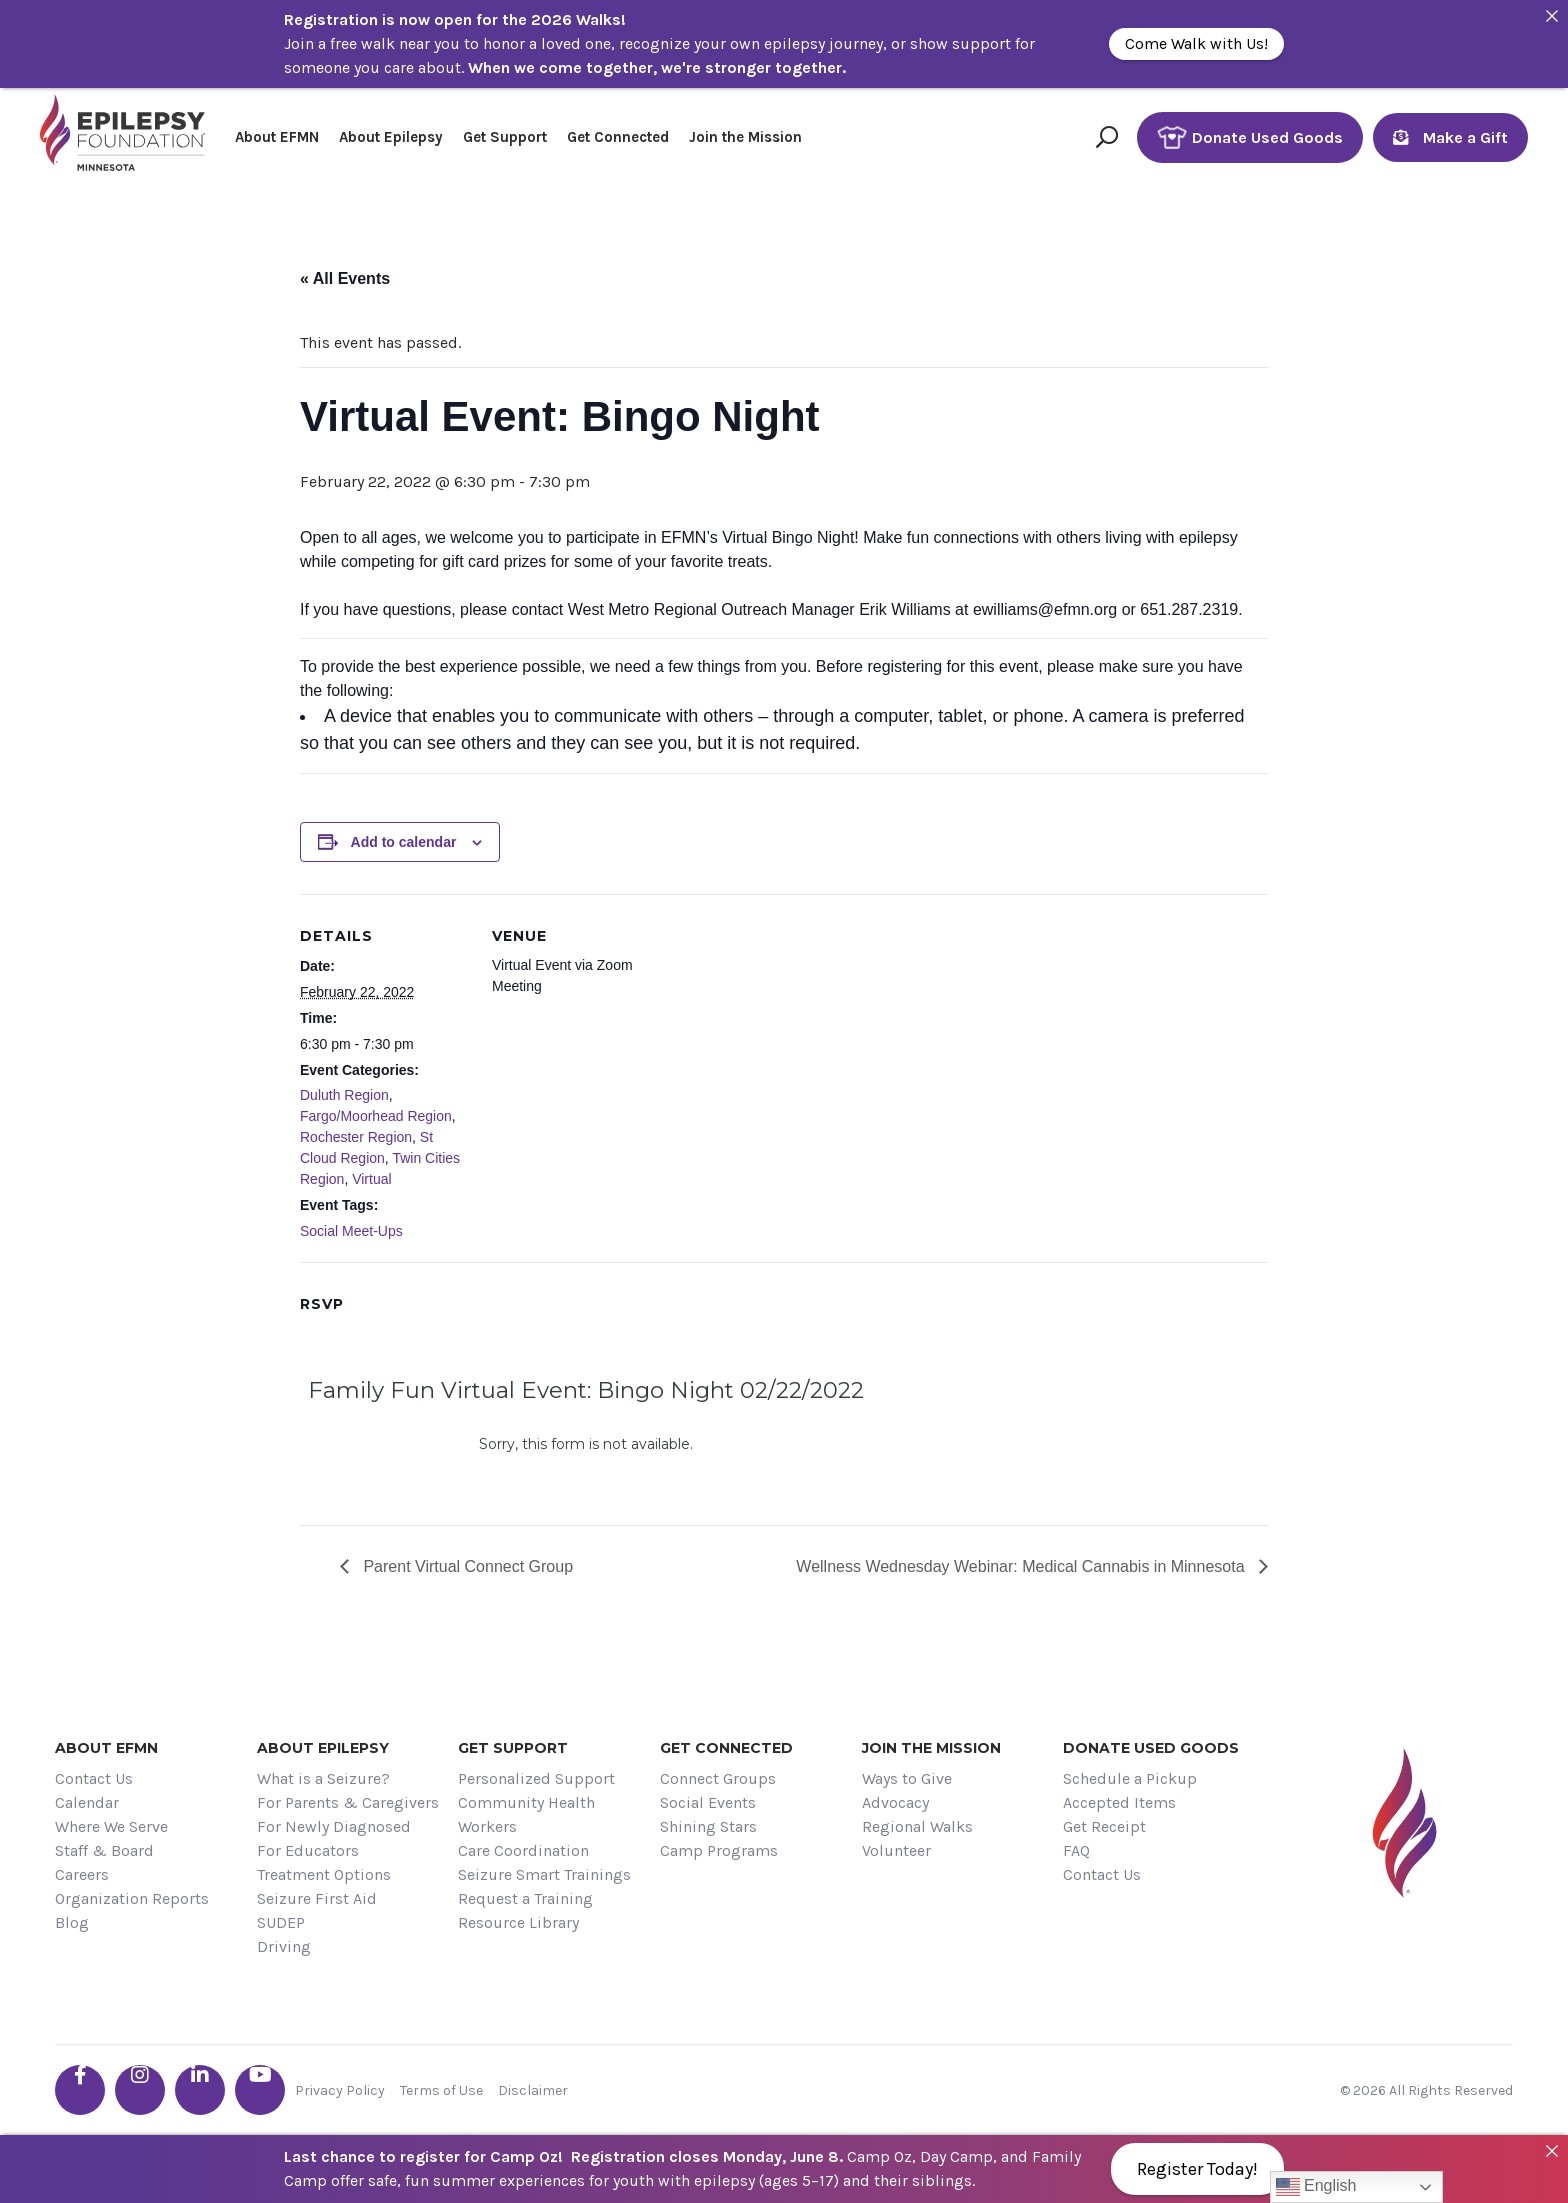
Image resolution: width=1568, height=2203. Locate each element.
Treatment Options (324, 1874)
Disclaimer (533, 2090)
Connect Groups (718, 1778)
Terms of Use (441, 2090)
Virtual (371, 1179)
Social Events (708, 1802)
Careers (82, 1874)
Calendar (87, 1802)
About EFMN (277, 137)
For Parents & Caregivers (348, 1802)
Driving (284, 1946)
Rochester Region (356, 1137)
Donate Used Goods (1250, 137)
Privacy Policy (340, 2090)
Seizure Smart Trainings (544, 1874)
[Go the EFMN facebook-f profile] (80, 2090)
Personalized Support (536, 1778)
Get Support (505, 137)
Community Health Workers (526, 1814)
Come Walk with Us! (1196, 43)
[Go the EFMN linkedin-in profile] (200, 2090)
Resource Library (518, 1922)
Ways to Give (907, 1778)
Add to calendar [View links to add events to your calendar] (404, 842)
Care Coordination (523, 1850)
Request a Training (525, 1898)
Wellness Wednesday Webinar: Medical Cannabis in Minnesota (1022, 1566)
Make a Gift (1450, 137)
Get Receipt (1104, 1826)
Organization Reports (132, 1898)
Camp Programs (719, 1850)
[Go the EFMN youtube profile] (260, 2090)
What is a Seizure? (323, 1778)
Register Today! (1197, 2169)
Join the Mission (745, 137)
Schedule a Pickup (1130, 1778)
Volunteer (896, 1850)
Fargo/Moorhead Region (376, 1116)
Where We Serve (111, 1826)
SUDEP (281, 1922)
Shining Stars (708, 1826)
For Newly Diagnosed (334, 1826)
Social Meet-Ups (351, 1231)
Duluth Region (344, 1095)
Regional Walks (917, 1826)
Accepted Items (1119, 1802)
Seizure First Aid (317, 1898)
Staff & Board (104, 1850)
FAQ (1076, 1850)
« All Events (345, 278)
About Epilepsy (391, 137)
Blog (72, 1922)
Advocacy (895, 1802)
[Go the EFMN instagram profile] (140, 2090)
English (1316, 2187)
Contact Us (94, 1778)
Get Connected (618, 137)
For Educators (308, 1850)
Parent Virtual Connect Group (466, 1566)
